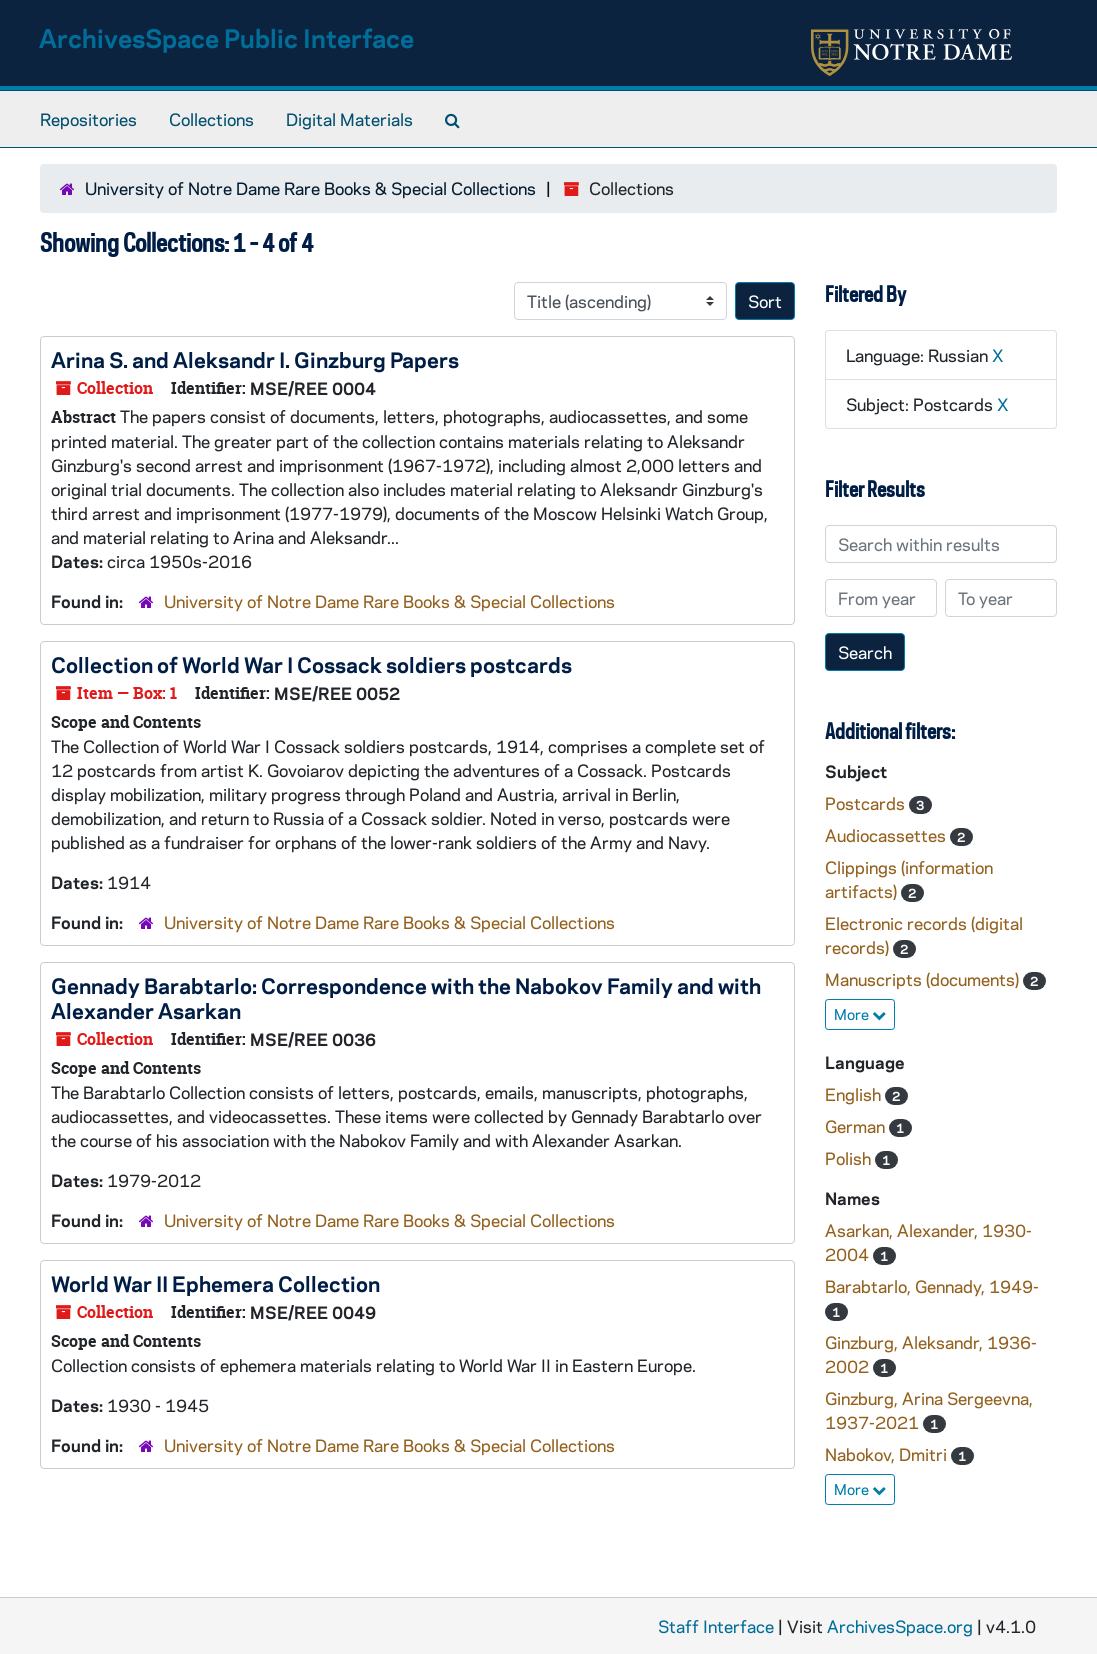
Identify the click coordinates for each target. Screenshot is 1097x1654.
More (860, 1014)
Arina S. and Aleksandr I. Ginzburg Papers (255, 359)
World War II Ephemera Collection (215, 1283)
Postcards (867, 803)
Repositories (88, 119)
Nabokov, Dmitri (888, 1454)
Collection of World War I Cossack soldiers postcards (311, 664)
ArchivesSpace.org (900, 1626)
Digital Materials (349, 119)
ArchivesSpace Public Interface (226, 37)
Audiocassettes (887, 835)
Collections (211, 119)
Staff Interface (716, 1626)
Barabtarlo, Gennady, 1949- (932, 1286)
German (857, 1126)
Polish (850, 1158)
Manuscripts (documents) (924, 979)
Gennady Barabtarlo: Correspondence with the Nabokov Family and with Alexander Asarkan (406, 997)
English (855, 1094)
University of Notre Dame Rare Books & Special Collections (310, 188)
